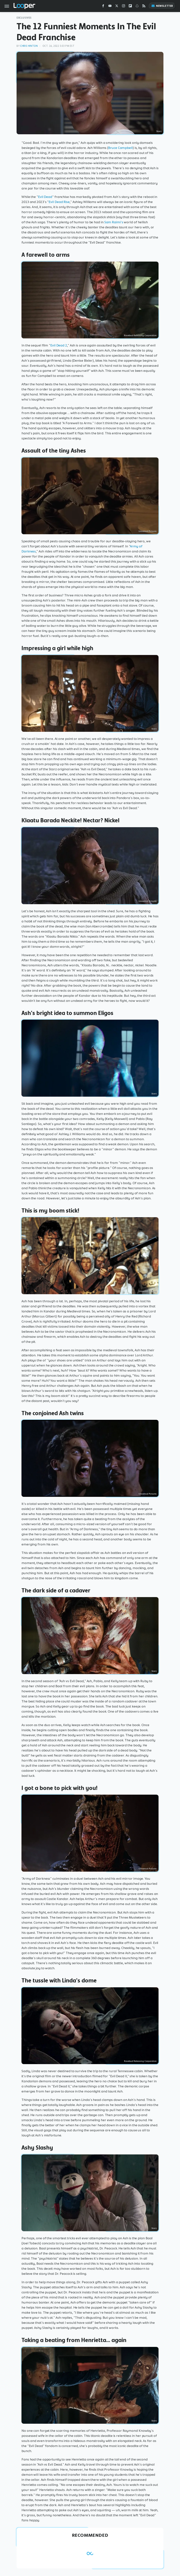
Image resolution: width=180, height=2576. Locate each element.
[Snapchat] (137, 6)
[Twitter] (117, 6)
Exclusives (24, 18)
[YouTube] (110, 6)
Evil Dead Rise (59, 202)
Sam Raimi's (113, 222)
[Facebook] (103, 6)
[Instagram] (123, 6)
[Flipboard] (130, 6)
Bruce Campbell (120, 148)
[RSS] (144, 6)
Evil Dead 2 (58, 345)
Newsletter (162, 6)
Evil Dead (45, 197)
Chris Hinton (29, 46)
